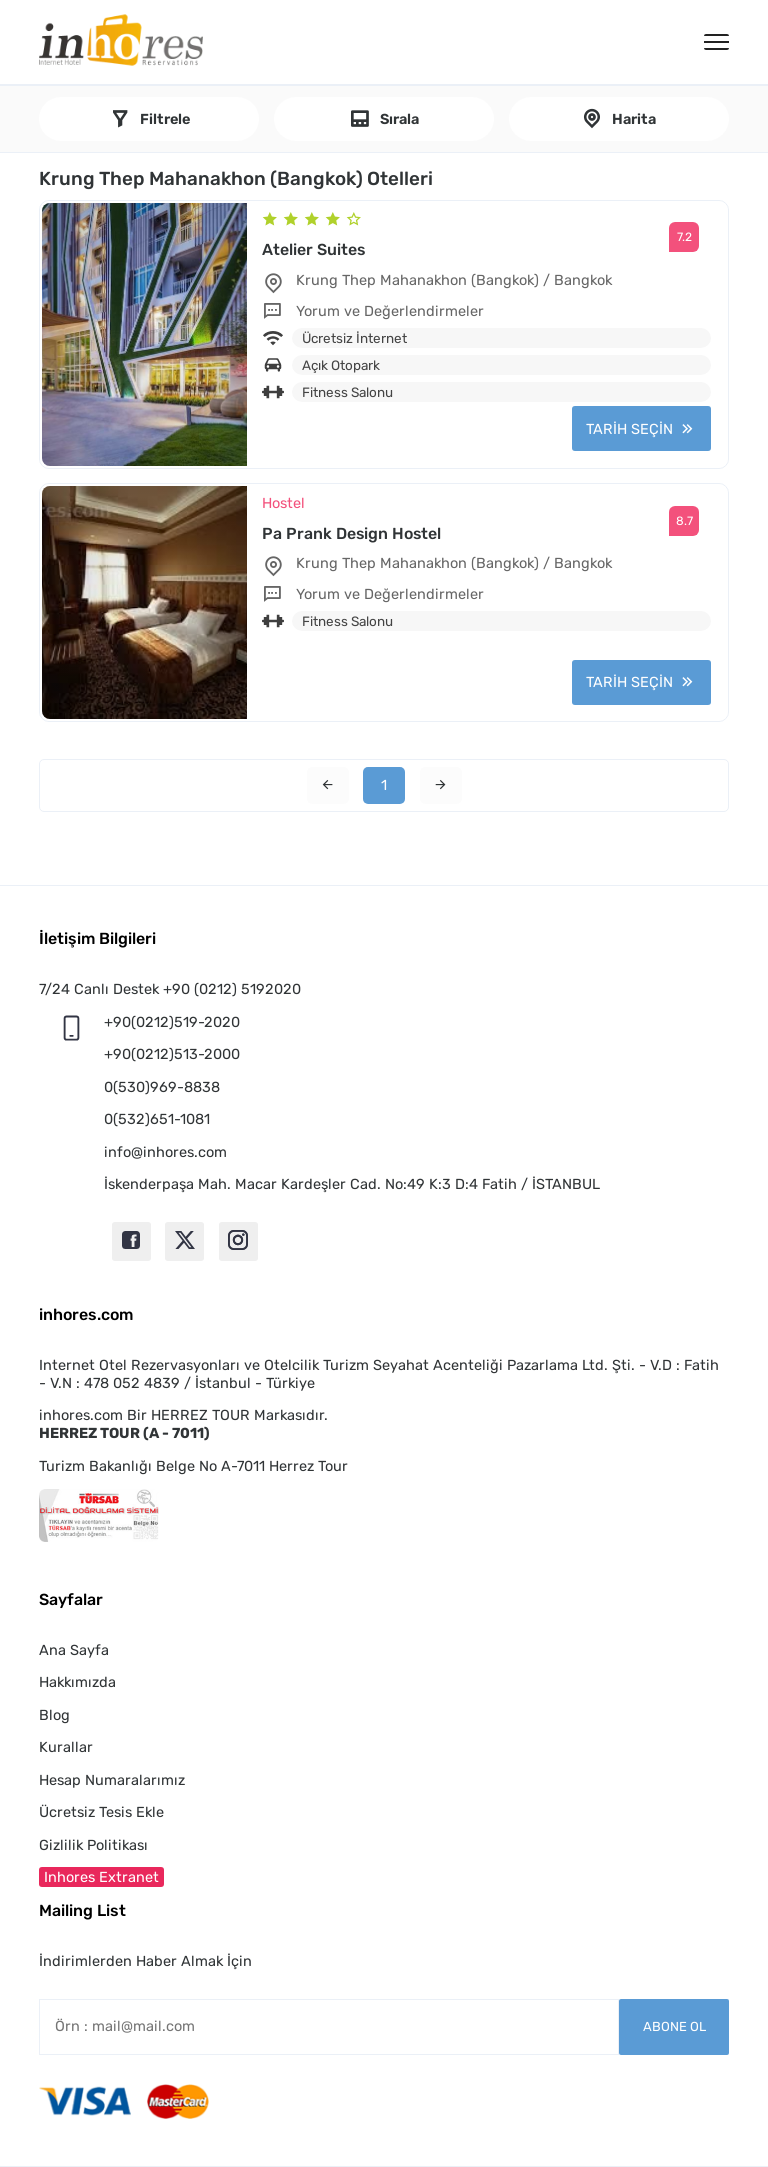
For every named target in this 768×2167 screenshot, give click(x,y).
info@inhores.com (165, 1152)
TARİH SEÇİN (629, 429)
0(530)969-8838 (162, 1087)
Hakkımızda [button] (77, 1682)
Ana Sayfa (74, 1650)
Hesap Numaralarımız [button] (112, 1780)
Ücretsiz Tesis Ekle (101, 1812)
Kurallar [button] (66, 1747)
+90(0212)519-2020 (172, 1022)
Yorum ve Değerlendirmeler (390, 311)
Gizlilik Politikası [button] (93, 1845)
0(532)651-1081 (157, 1119)
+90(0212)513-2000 (172, 1054)
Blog (54, 1715)
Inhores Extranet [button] (101, 1877)
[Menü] (716, 42)
